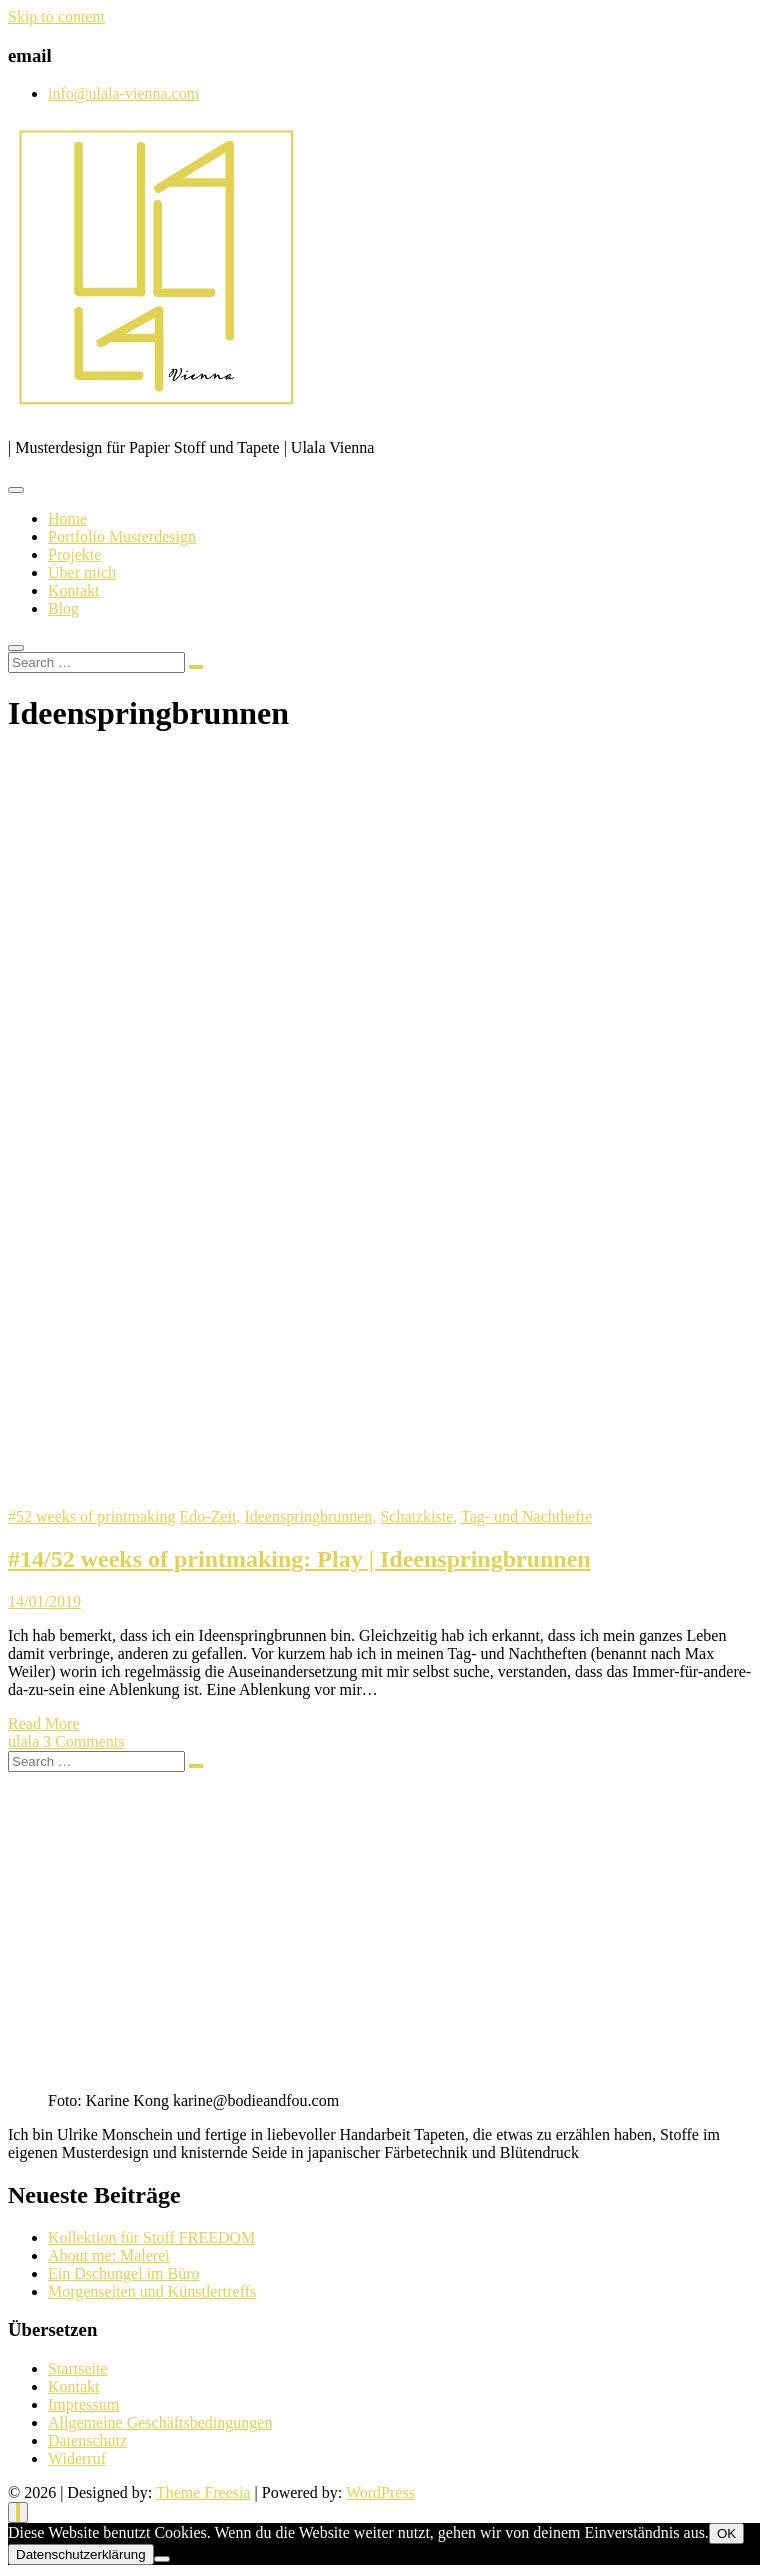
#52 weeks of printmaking (92, 1516)
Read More (44, 1723)
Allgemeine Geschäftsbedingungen (160, 2422)
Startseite (78, 2368)
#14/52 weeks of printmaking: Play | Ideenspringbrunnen (299, 1559)
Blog (63, 608)
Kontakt (74, 590)
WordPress (380, 2492)
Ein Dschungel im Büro (124, 2273)
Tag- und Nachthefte (526, 1516)
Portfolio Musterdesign (122, 536)
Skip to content (56, 16)
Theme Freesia (203, 2492)
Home (67, 518)
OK (726, 2533)
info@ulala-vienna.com (123, 93)
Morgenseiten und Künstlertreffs (152, 2291)
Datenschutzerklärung (81, 2554)
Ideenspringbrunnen (308, 1516)
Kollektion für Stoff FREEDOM (151, 2237)
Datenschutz (87, 2440)
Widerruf (77, 2458)
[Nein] (162, 2559)
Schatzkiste (416, 1516)
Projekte (74, 554)
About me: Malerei (109, 2255)
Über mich (82, 572)
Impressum (83, 2404)
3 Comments (83, 1741)
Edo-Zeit (208, 1516)
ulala (25, 1741)
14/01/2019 (44, 1601)
